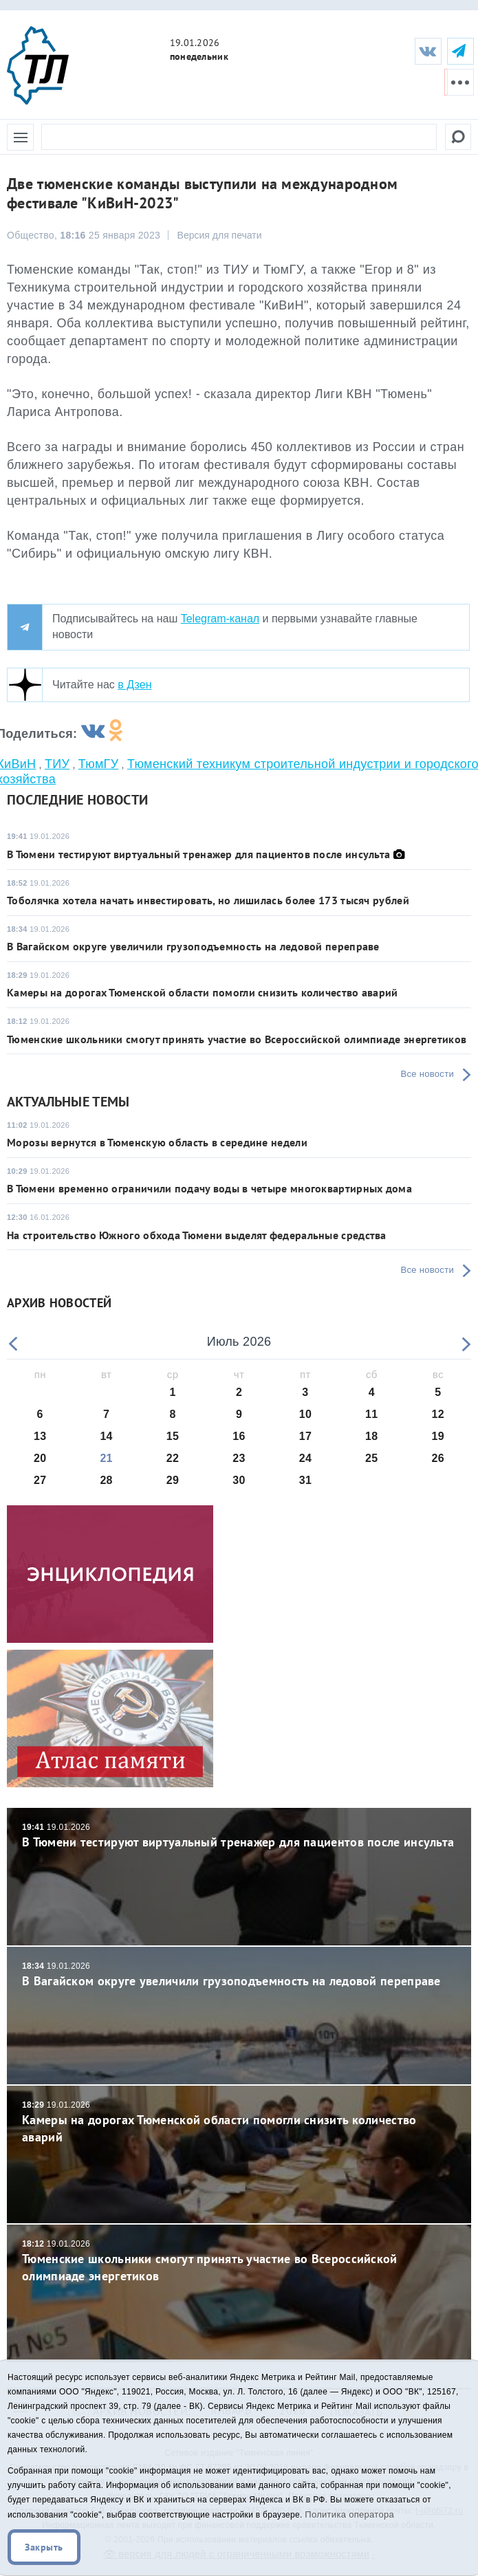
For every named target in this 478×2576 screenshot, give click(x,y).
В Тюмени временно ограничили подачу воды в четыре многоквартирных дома (209, 1188)
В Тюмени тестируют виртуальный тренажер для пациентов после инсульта (200, 854)
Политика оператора (349, 2514)
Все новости (427, 1074)
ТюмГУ (98, 764)
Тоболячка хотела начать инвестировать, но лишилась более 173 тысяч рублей (208, 900)
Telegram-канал (220, 618)
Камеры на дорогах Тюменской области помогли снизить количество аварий (202, 992)
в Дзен (134, 684)
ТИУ (57, 764)
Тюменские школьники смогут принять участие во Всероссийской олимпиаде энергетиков (236, 1039)
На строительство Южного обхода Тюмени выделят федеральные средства (197, 1235)
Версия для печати (219, 235)
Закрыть (44, 2547)
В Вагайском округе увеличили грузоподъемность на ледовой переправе (193, 946)
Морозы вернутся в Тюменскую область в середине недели (157, 1142)
